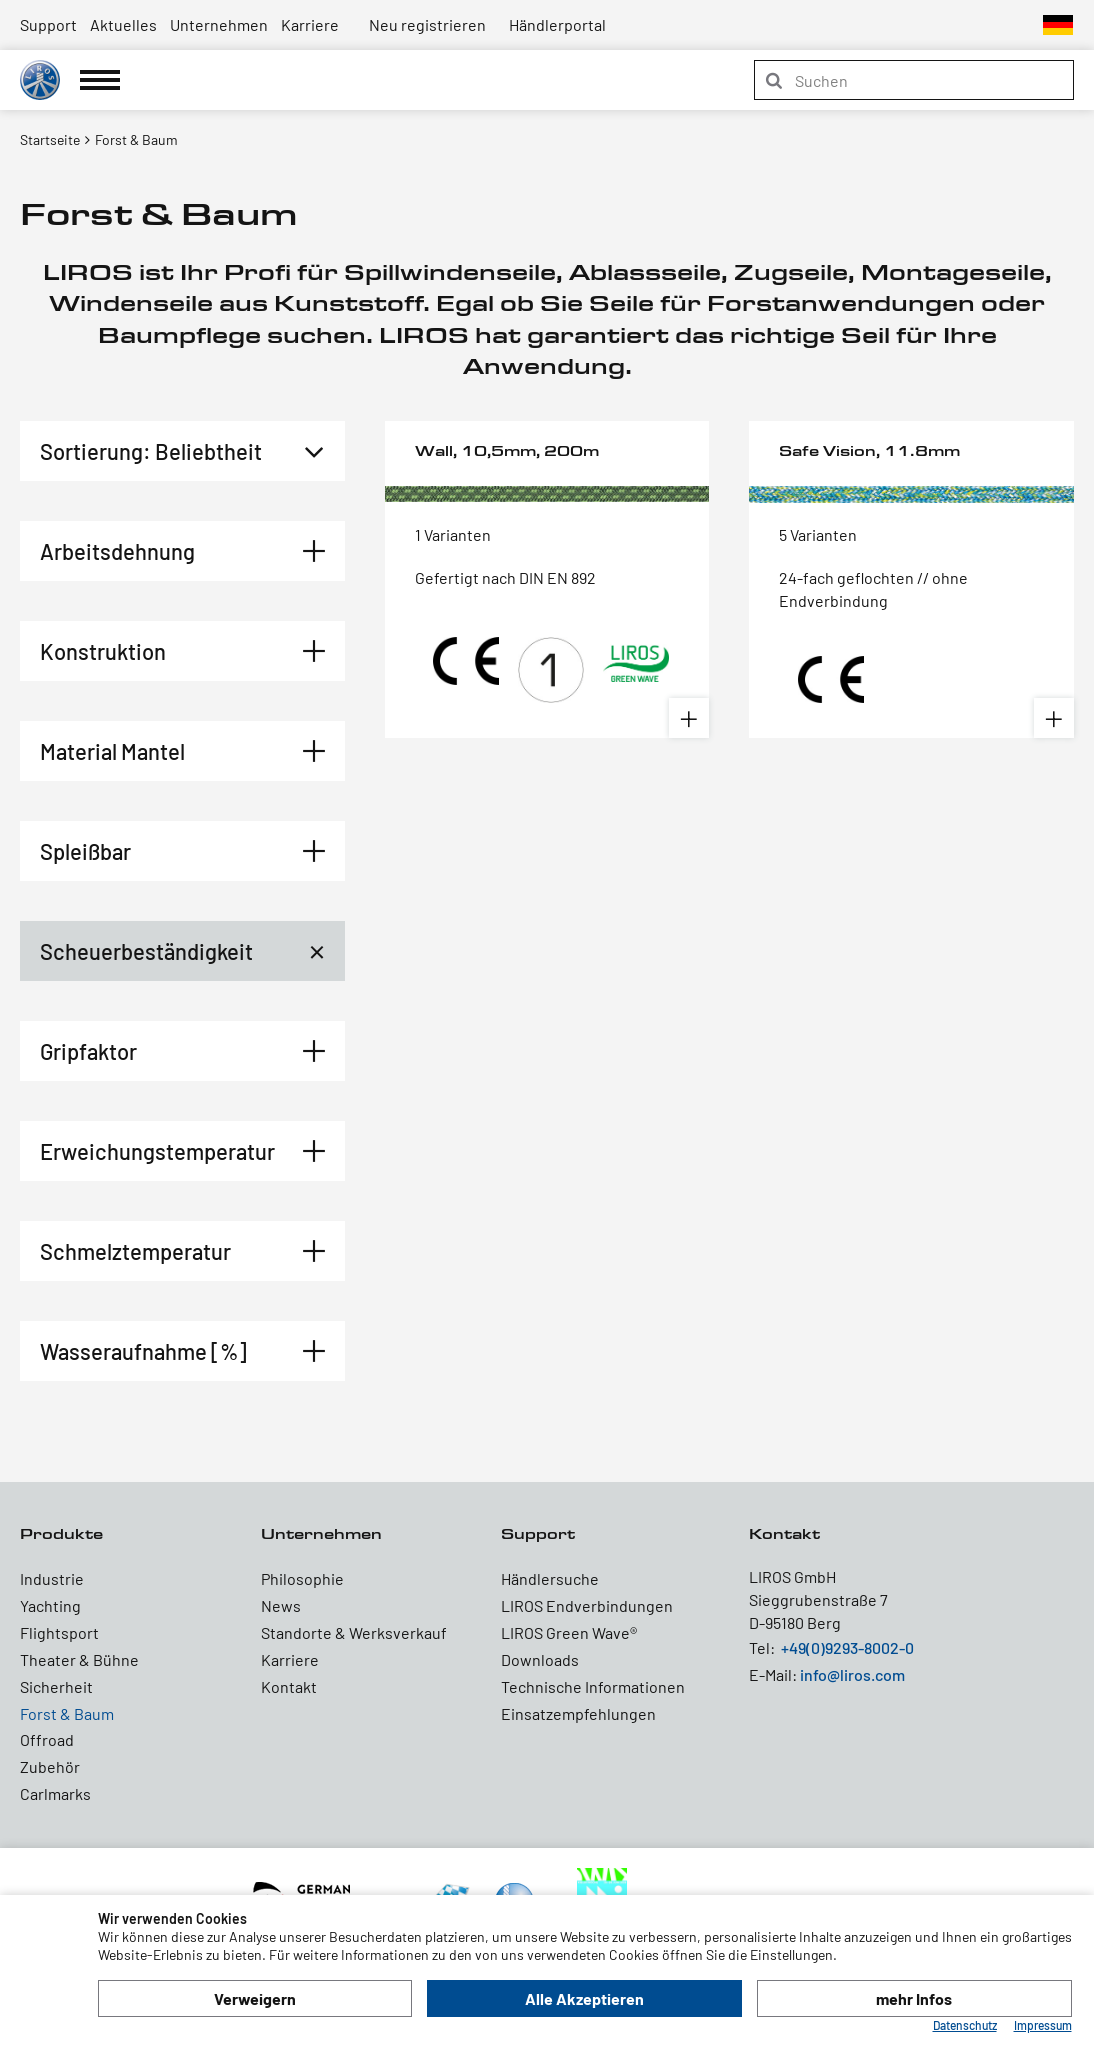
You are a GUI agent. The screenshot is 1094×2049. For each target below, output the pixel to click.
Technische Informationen (593, 1686)
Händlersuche (550, 1578)
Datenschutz (965, 2025)
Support (48, 24)
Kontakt (289, 1686)
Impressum (1043, 2025)
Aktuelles (123, 24)
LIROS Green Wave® (569, 1632)
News (281, 1605)
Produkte (61, 1533)
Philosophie (302, 1578)
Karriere (310, 24)
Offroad (47, 1739)
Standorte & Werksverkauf (354, 1632)
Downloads (540, 1659)
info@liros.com (852, 1674)
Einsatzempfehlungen (578, 1713)
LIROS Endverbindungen (587, 1605)
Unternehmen (219, 24)
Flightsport (59, 1632)
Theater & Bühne (79, 1659)
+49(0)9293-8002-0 (847, 1647)
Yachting (50, 1605)
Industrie (52, 1578)
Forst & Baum (67, 1713)
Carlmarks (55, 1793)
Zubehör (50, 1766)
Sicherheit (56, 1686)
